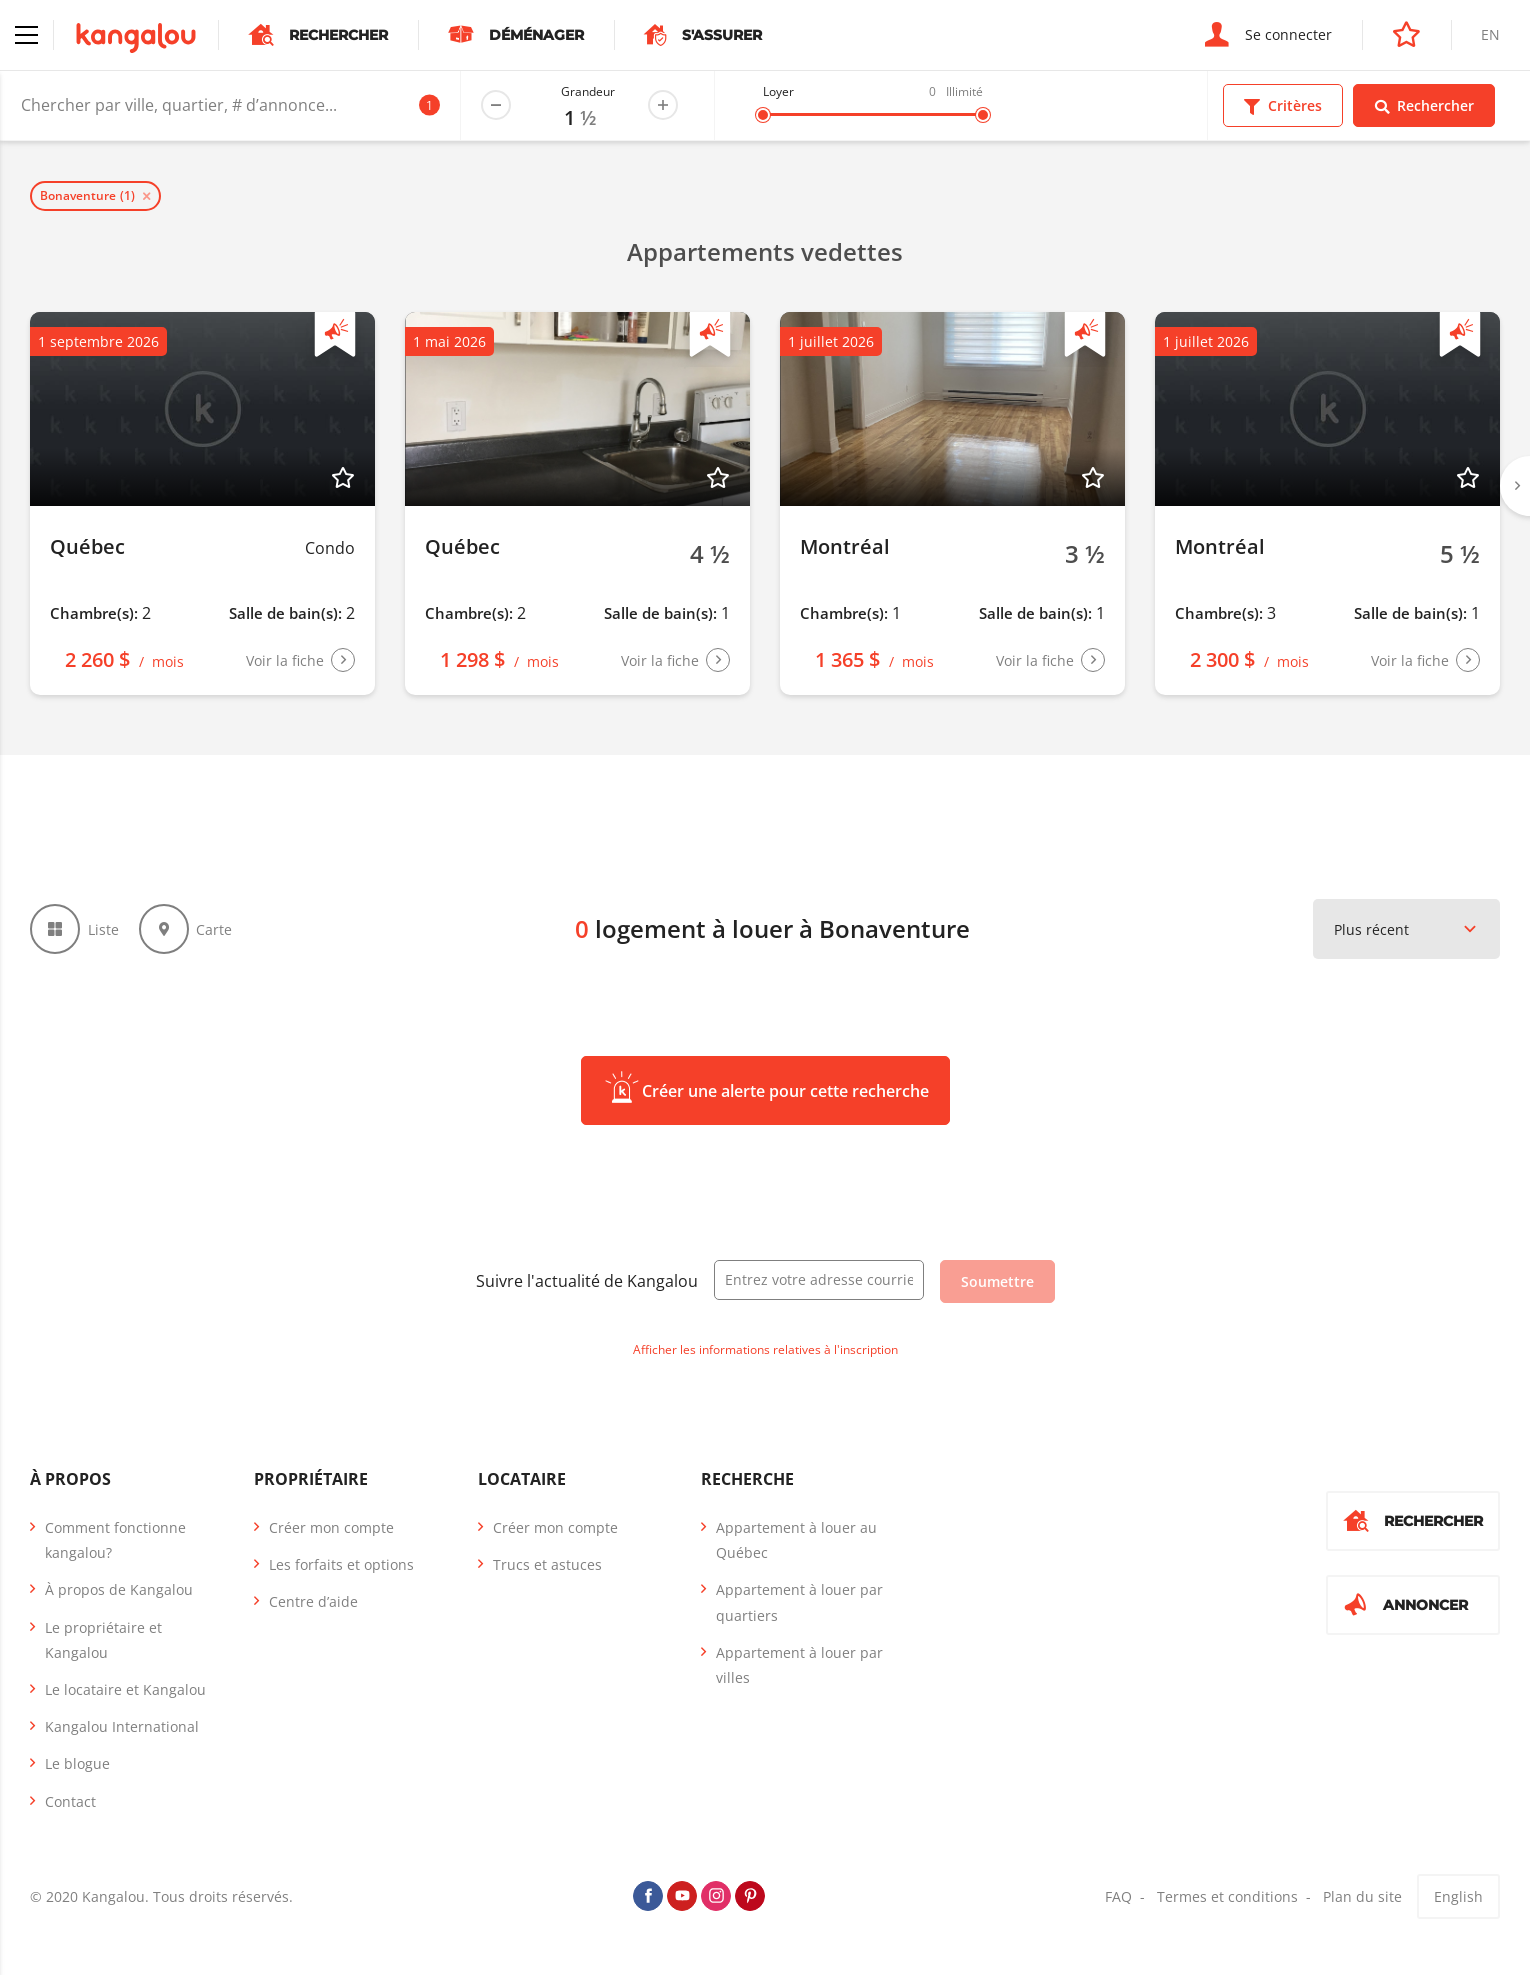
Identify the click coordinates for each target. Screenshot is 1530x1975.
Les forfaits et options (341, 1564)
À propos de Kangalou (119, 1589)
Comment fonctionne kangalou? (115, 1540)
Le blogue (77, 1763)
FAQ (1118, 1896)
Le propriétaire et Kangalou (103, 1640)
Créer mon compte (331, 1527)
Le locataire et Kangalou (125, 1689)
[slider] (763, 115)
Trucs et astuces (547, 1564)
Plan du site (1362, 1896)
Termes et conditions (1227, 1896)
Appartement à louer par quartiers (799, 1602)
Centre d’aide (313, 1601)
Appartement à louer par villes (799, 1665)
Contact (70, 1801)
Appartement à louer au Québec (796, 1540)
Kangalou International (122, 1726)
